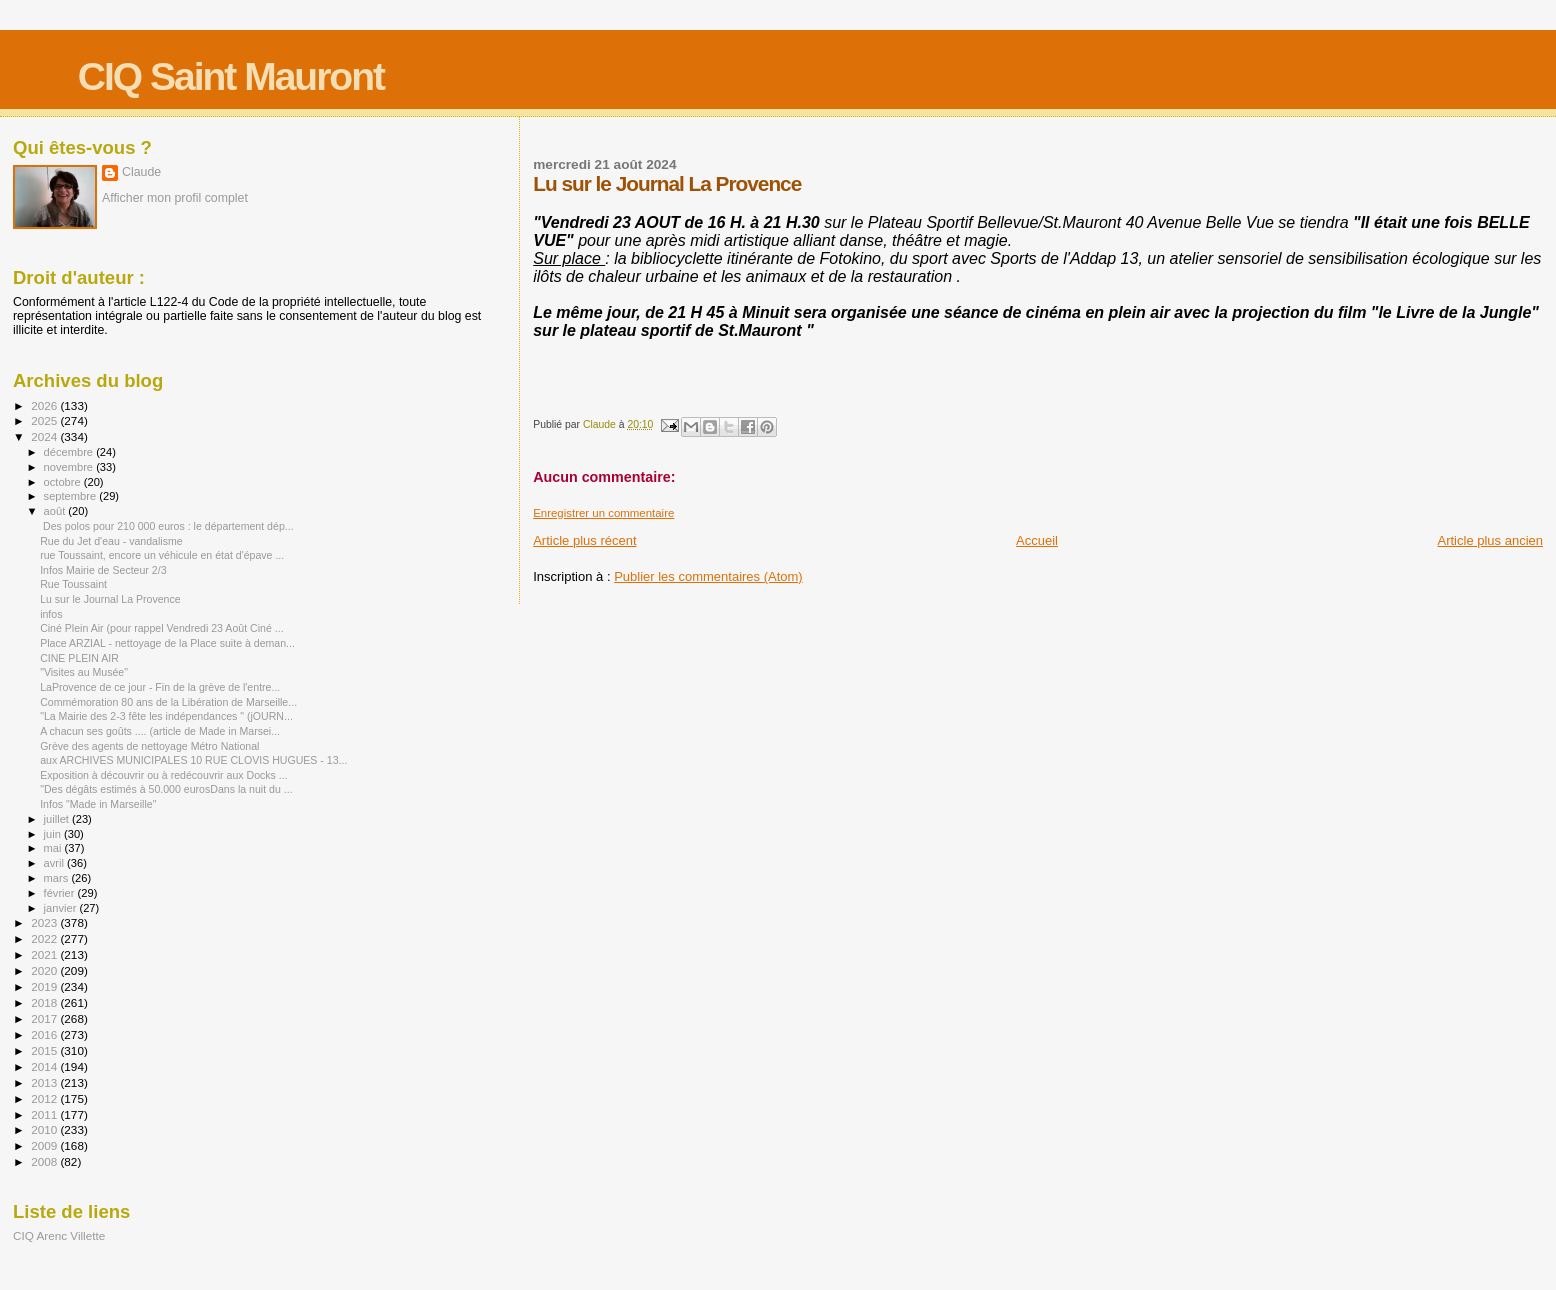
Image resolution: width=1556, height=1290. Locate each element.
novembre (70, 467)
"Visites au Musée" (84, 672)
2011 (45, 1114)
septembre (72, 496)
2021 (45, 954)
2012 (45, 1098)
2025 (45, 420)
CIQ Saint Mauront (231, 76)
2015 (45, 1050)
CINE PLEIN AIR (79, 658)
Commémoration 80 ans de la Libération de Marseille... (168, 702)
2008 (45, 1161)
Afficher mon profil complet (175, 198)
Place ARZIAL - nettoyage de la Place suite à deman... (167, 643)
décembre (70, 452)
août (56, 511)
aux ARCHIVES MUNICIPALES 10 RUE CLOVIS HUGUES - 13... (193, 760)
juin (54, 834)
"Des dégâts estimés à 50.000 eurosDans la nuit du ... (166, 789)
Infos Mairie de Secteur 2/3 (103, 570)
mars (58, 878)
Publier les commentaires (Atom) (708, 576)
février (61, 893)
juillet (58, 819)
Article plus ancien (1491, 540)
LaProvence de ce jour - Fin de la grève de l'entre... (160, 687)
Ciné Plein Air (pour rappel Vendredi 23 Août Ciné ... (161, 628)
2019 (45, 986)
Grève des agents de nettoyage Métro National (149, 746)
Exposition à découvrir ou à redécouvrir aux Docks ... (164, 775)
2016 (45, 1034)
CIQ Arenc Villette (59, 1235)
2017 (45, 1018)
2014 (45, 1066)
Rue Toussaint (73, 584)
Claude (141, 172)
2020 (45, 970)
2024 (45, 436)
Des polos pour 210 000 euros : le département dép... (166, 526)
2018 (45, 1002)
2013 (45, 1082)
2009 (45, 1145)
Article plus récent (584, 540)
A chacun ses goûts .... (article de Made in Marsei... (160, 731)
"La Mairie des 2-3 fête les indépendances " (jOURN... (166, 716)
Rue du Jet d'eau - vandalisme (111, 541)
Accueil (1037, 540)
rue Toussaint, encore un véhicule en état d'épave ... (162, 555)
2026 (45, 405)
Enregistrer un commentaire (603, 513)
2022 (45, 938)
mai (54, 848)
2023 (45, 922)
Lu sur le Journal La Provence (110, 599)
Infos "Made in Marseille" (98, 804)
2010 (45, 1129)
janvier (62, 908)
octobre (64, 482)
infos (51, 614)
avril (56, 863)
